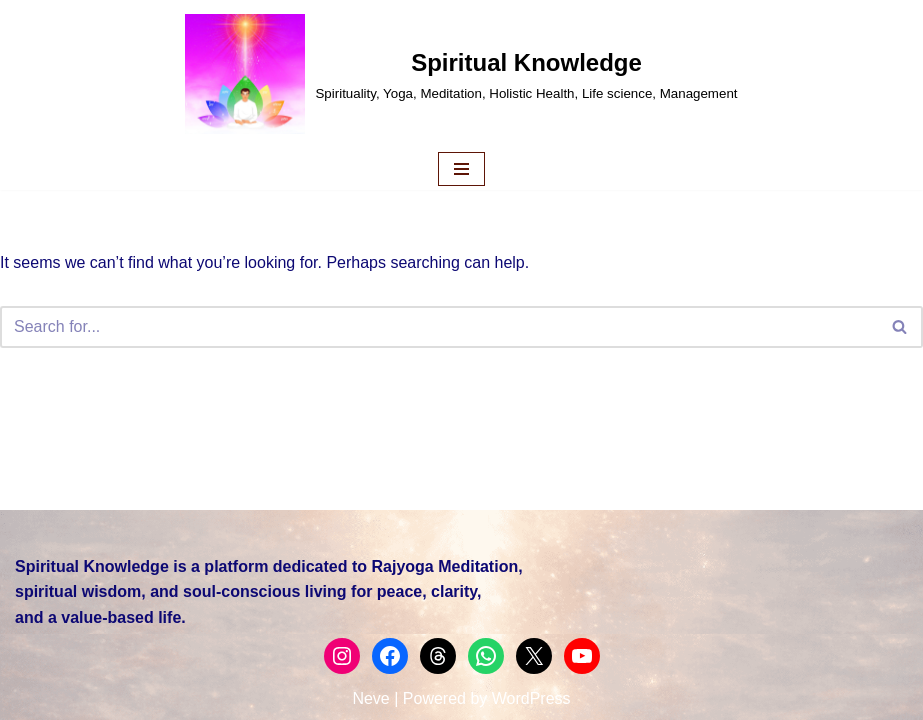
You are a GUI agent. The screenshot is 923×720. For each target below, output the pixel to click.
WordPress (531, 698)
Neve (370, 698)
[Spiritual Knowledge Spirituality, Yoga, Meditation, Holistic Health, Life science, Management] (461, 74)
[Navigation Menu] (461, 169)
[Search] (439, 327)
